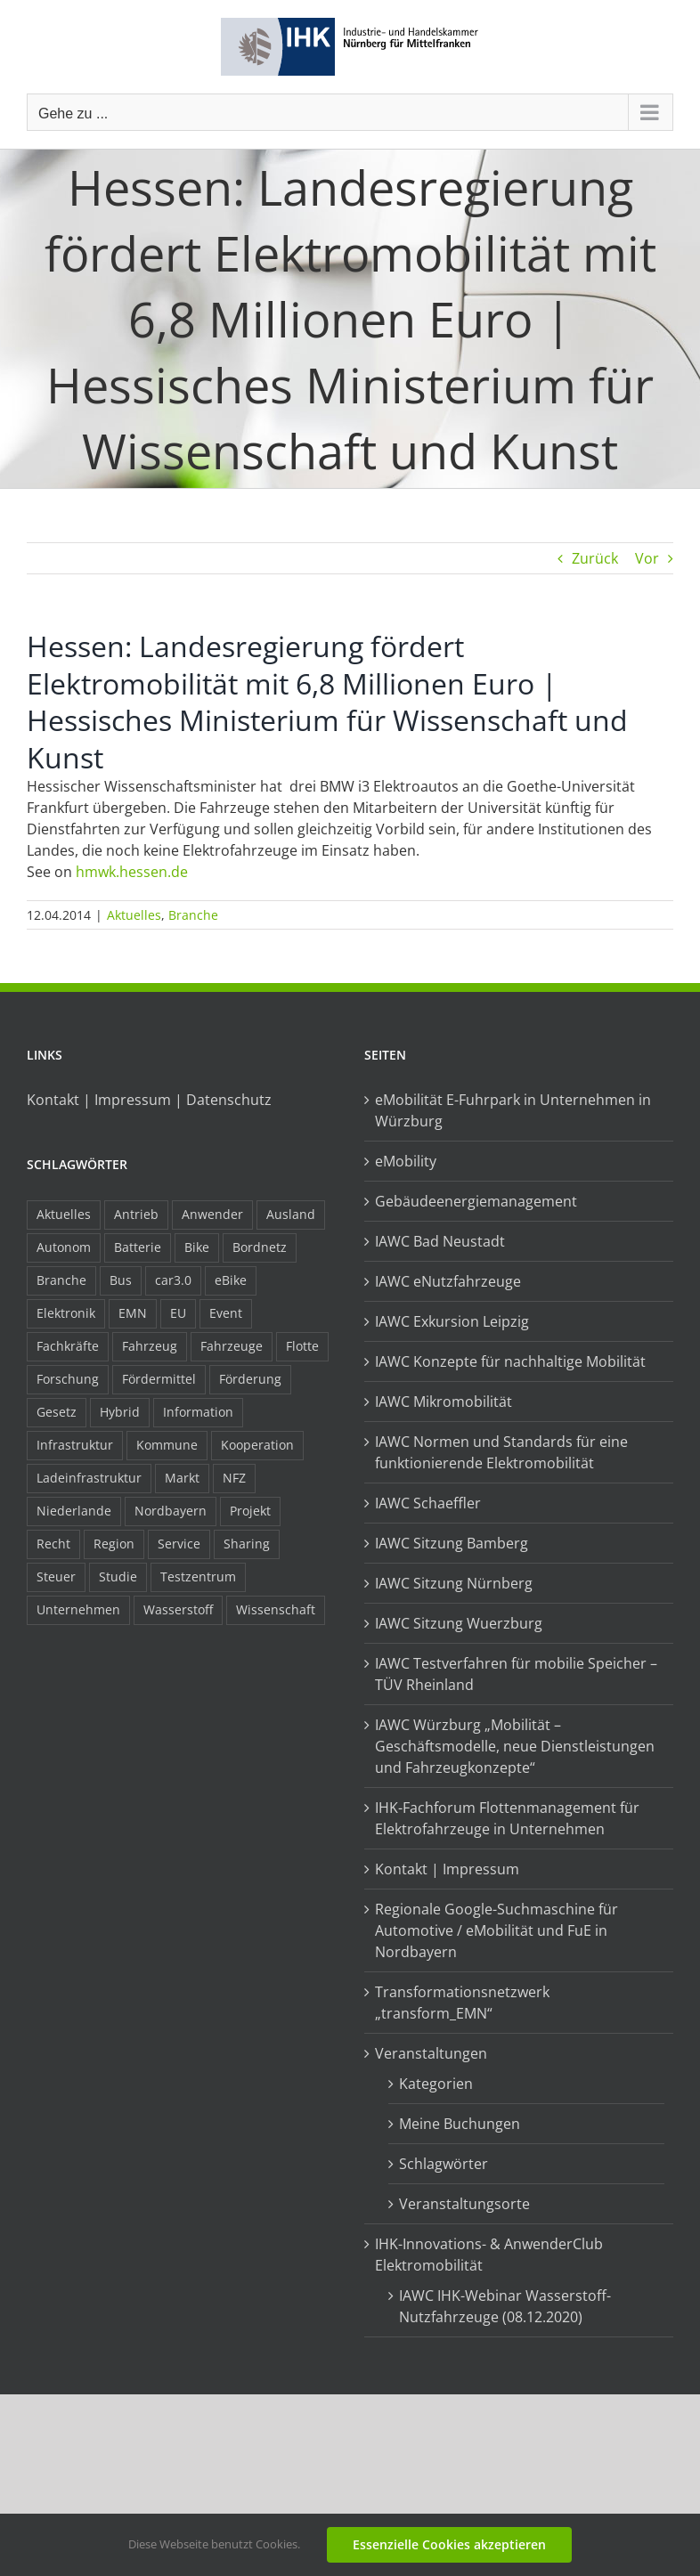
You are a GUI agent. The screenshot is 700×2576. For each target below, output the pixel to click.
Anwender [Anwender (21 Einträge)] (212, 1214)
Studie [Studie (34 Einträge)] (118, 1576)
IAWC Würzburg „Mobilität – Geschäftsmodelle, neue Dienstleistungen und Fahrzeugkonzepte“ (515, 1746)
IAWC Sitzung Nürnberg (454, 1583)
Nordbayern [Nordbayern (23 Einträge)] (170, 1510)
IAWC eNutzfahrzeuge (448, 1281)
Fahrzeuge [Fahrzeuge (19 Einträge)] (231, 1345)
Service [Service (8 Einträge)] (179, 1543)
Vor (647, 558)
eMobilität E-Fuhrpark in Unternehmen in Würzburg (513, 1110)
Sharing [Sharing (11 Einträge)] (247, 1543)
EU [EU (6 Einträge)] (178, 1312)
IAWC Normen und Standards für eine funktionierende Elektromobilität (501, 1452)
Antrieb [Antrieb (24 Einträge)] (136, 1214)
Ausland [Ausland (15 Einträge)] (290, 1214)
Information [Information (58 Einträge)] (198, 1411)
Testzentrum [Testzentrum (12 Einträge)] (198, 1576)
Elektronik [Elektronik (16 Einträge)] (66, 1312)
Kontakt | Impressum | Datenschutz (149, 1099)
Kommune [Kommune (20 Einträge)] (167, 1444)
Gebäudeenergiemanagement (476, 1201)
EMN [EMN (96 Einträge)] (132, 1312)
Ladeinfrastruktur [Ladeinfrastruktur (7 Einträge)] (89, 1477)
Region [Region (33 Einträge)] (114, 1543)
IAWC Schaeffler (428, 1503)
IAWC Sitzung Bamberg (451, 1543)
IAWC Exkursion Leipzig (452, 1321)
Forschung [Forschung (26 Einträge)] (68, 1378)
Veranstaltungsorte (464, 2204)
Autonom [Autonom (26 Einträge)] (64, 1247)
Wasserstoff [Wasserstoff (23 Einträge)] (178, 1609)
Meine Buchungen (459, 2123)
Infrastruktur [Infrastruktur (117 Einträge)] (75, 1444)
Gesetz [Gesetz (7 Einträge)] (57, 1411)
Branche (193, 914)
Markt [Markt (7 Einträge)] (182, 1477)
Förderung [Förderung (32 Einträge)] (250, 1378)
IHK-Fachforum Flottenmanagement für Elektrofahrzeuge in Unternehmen (507, 1818)
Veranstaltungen (431, 2053)
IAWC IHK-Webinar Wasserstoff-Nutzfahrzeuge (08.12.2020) (505, 2306)
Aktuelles (134, 914)
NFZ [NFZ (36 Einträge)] (234, 1477)
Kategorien (436, 2083)
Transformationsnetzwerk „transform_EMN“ (462, 2002)
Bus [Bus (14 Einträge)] (121, 1280)
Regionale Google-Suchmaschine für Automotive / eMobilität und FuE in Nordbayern (496, 1930)
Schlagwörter (443, 2164)
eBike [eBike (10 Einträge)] (231, 1280)
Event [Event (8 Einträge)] (225, 1312)
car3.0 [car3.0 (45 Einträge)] (173, 1280)
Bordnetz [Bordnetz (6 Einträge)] (259, 1247)
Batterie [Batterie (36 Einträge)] (137, 1247)
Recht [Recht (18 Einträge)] (53, 1543)
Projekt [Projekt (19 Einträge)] (250, 1510)
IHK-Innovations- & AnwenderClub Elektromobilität (489, 2254)
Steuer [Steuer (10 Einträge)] (56, 1576)
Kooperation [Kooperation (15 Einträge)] (257, 1444)
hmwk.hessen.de (132, 872)
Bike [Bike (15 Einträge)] (196, 1247)
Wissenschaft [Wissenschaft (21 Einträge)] (275, 1609)
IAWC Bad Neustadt (440, 1241)
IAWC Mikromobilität (443, 1401)
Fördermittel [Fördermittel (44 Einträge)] (159, 1378)
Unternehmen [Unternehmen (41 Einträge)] (78, 1609)
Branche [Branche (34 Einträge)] (61, 1280)
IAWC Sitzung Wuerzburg (458, 1623)
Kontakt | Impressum (447, 1869)
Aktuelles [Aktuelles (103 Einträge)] (64, 1214)
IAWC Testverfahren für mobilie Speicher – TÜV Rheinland (516, 1674)
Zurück (595, 558)
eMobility (405, 1161)
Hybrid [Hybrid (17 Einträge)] (120, 1411)
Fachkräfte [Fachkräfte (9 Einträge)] (68, 1345)
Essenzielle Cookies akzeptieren (449, 2544)
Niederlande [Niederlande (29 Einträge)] (74, 1510)
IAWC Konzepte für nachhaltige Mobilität (510, 1361)
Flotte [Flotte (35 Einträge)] (302, 1345)
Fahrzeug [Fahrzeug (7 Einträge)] (149, 1345)
